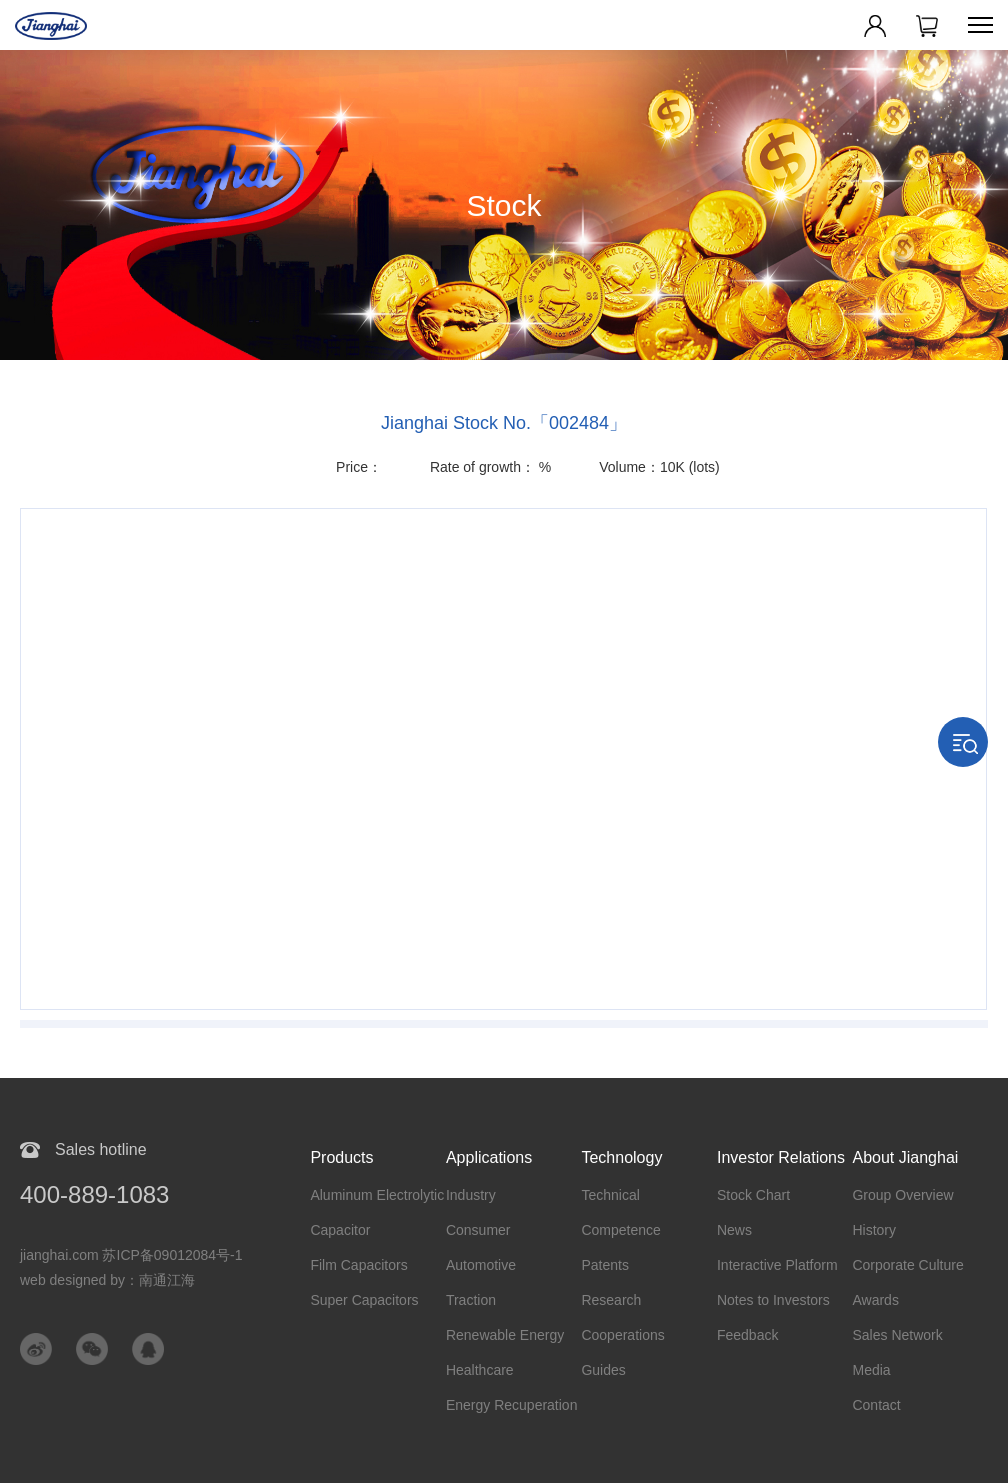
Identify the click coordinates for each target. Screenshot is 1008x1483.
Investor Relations (781, 1157)
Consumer (478, 1230)
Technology (621, 1157)
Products (341, 1157)
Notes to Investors (773, 1300)
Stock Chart (753, 1195)
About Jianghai (905, 1157)
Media (871, 1370)
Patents (604, 1265)
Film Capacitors (358, 1265)
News (734, 1230)
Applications (489, 1157)
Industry (471, 1195)
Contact (876, 1405)
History (874, 1230)
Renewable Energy (505, 1335)
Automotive (481, 1265)
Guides (603, 1370)
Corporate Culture (907, 1265)
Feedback (747, 1335)
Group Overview (902, 1195)
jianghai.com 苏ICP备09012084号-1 (131, 1255)
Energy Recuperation (512, 1405)
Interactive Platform (777, 1265)
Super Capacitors (364, 1300)
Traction (471, 1300)
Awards (875, 1300)
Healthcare (480, 1370)
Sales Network (897, 1335)
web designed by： (107, 1280)
